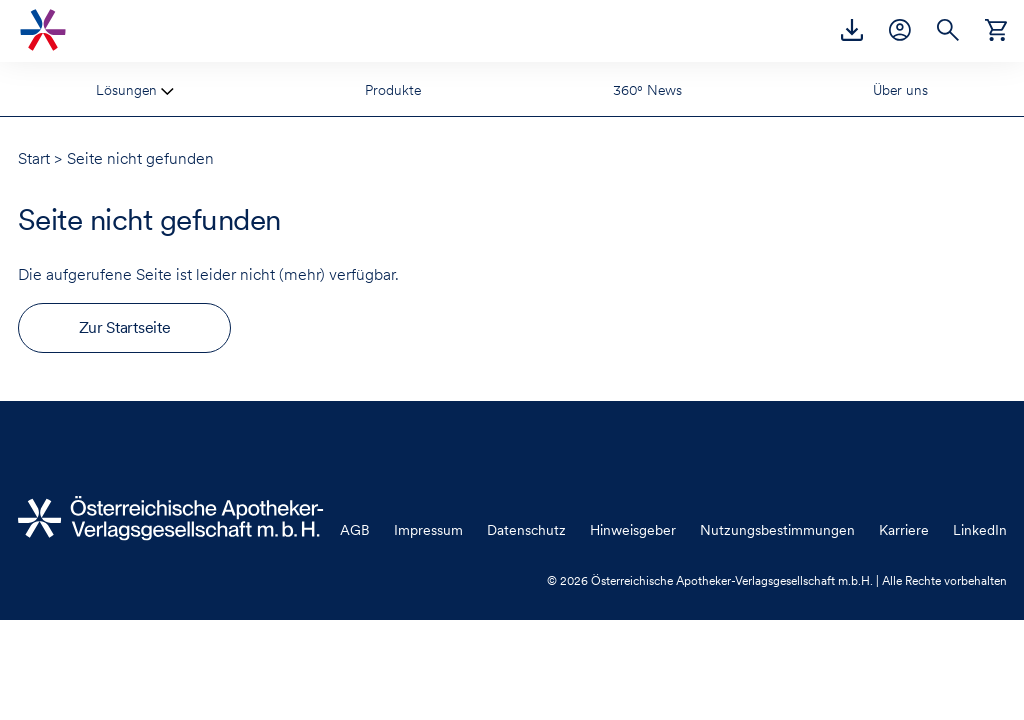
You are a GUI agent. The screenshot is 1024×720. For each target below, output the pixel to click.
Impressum (428, 530)
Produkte (393, 90)
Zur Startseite (125, 327)
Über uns (900, 90)
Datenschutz (526, 530)
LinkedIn (980, 530)
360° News (647, 90)
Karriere (904, 530)
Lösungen (128, 90)
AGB (355, 530)
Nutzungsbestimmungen (777, 530)
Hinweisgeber (633, 530)
